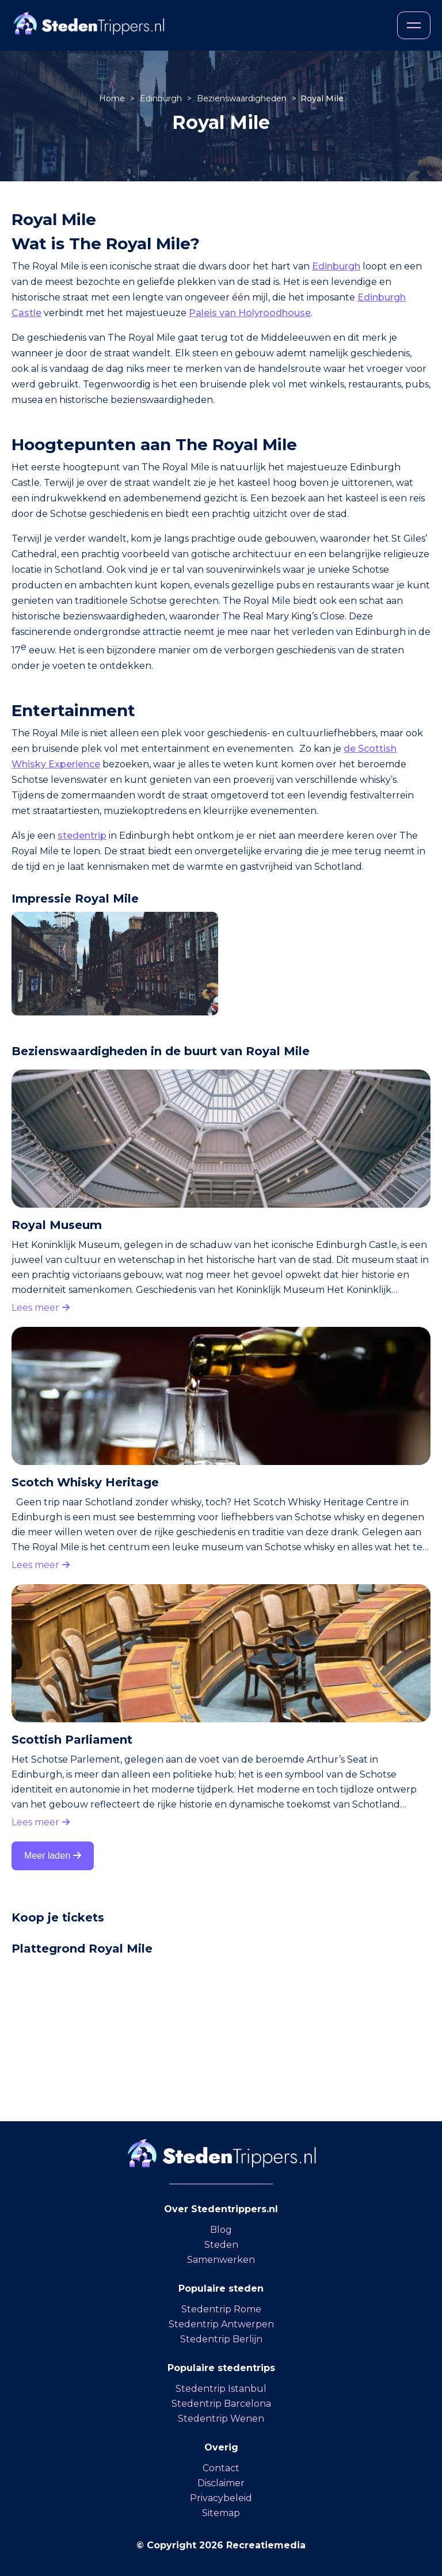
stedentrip (82, 835)
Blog (221, 2229)
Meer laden (52, 1855)
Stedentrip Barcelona (221, 2403)
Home (113, 98)
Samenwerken (221, 2259)
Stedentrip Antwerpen (221, 2324)
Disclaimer (221, 2483)
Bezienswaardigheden (243, 98)
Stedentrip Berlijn (221, 2339)
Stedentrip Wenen (221, 2418)
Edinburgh (162, 98)
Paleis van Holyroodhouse (250, 312)
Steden (221, 2244)
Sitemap (221, 2512)
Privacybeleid (221, 2498)
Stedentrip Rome (221, 2309)
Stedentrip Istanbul (221, 2388)
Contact (221, 2468)
